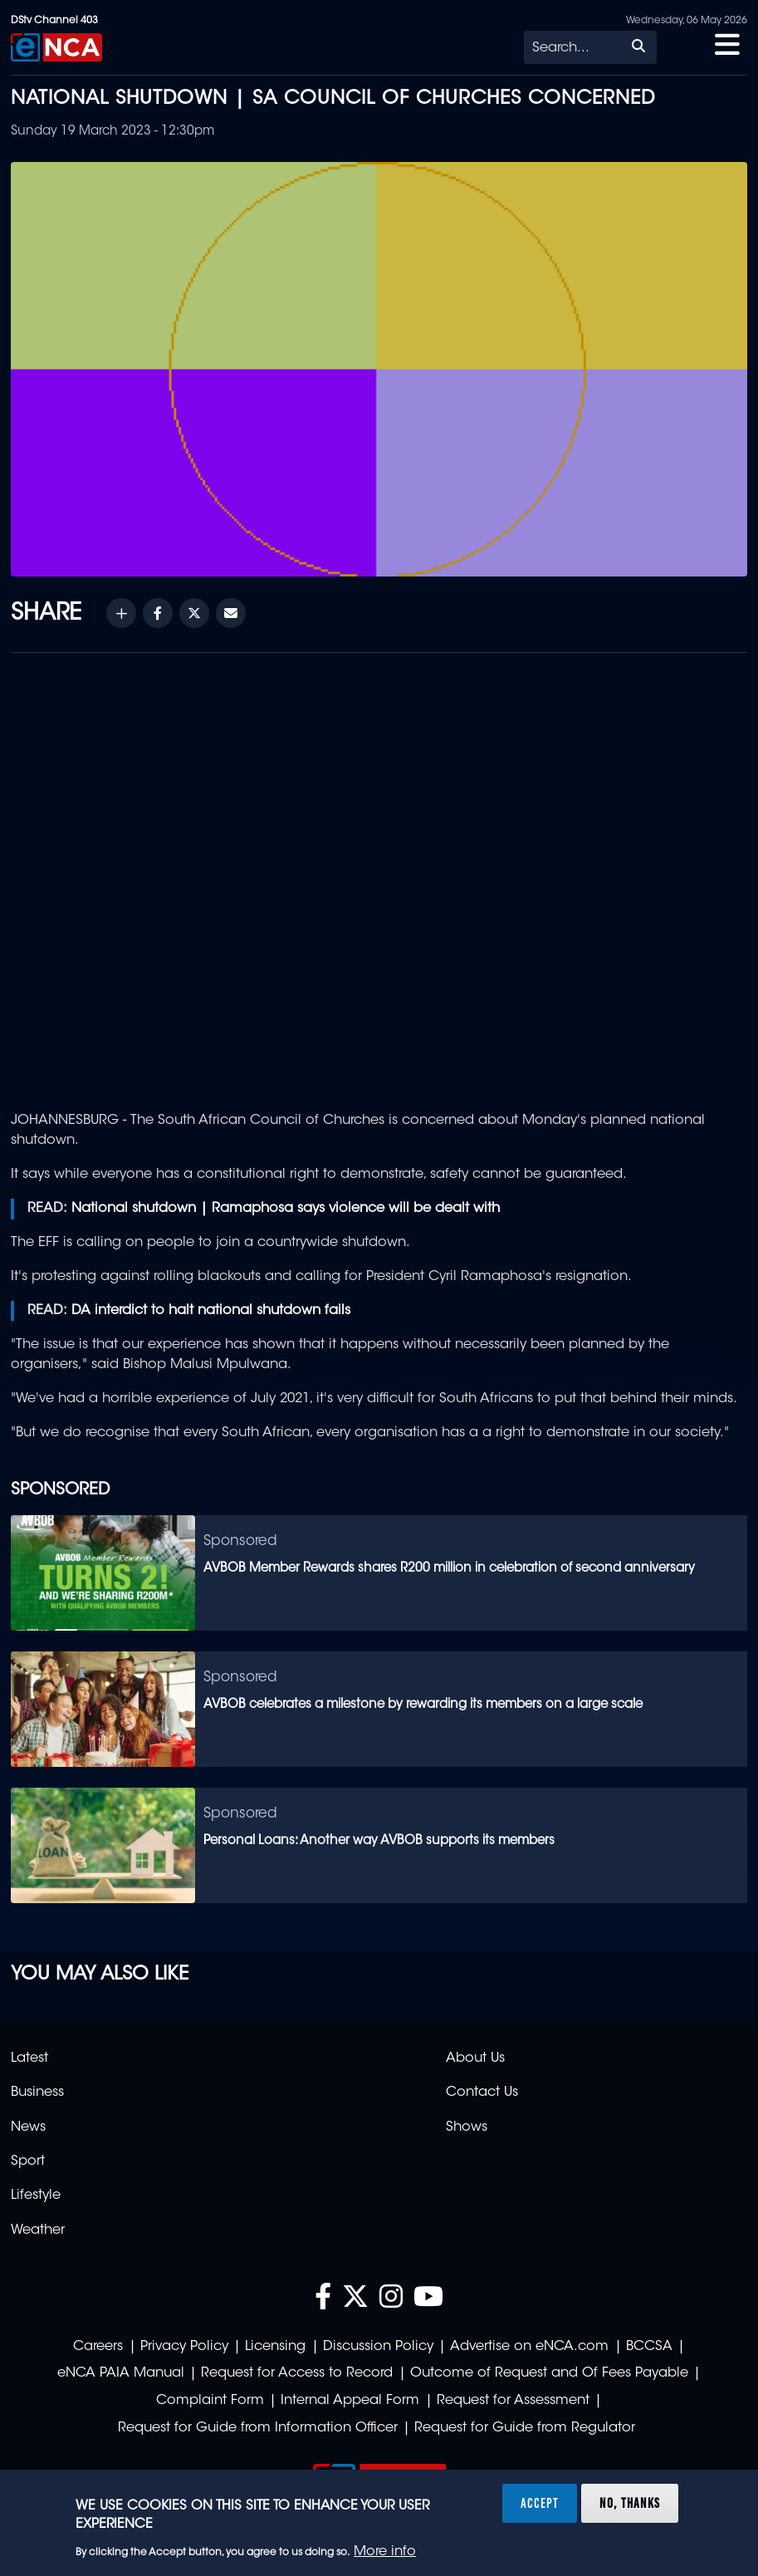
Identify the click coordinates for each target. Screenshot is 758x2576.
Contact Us (482, 2092)
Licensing (275, 2346)
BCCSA (649, 2346)
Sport (28, 2161)
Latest (29, 2058)
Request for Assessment (513, 2400)
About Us (475, 2058)
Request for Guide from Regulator (524, 2428)
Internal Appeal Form (350, 2400)
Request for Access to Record (297, 2373)
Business (37, 2092)
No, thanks (629, 2503)
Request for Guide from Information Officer (258, 2428)
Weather (38, 2230)
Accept (540, 2503)
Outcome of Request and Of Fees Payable (549, 2373)
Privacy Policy (184, 2346)
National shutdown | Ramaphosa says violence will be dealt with (285, 1208)
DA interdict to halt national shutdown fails (210, 1310)
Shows (466, 2127)
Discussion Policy (378, 2346)
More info (385, 2552)
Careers (98, 2346)
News (28, 2127)
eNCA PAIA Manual (120, 2373)
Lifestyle (36, 2195)
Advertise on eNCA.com (529, 2346)
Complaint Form (210, 2400)
